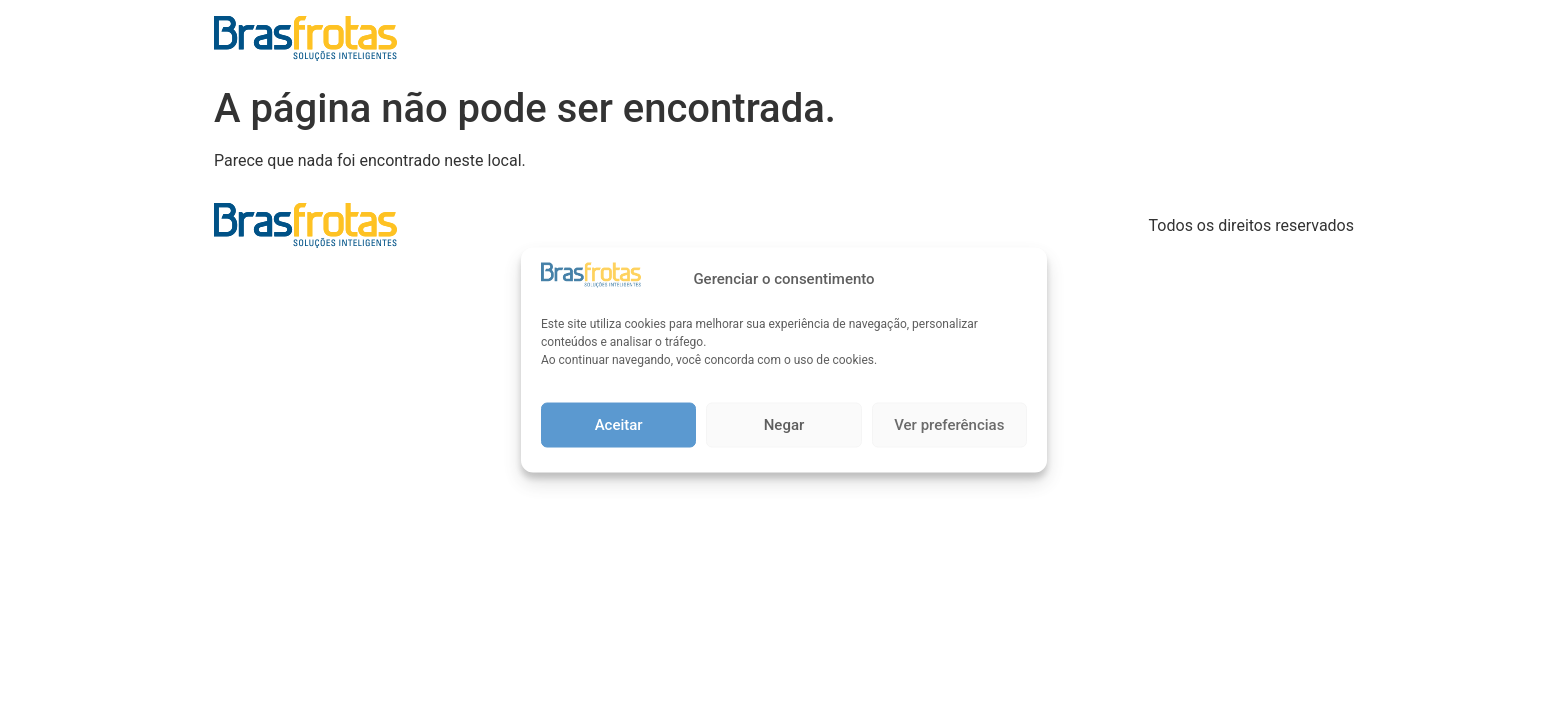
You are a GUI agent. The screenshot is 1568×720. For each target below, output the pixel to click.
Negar (784, 425)
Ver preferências (949, 425)
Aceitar (619, 425)
